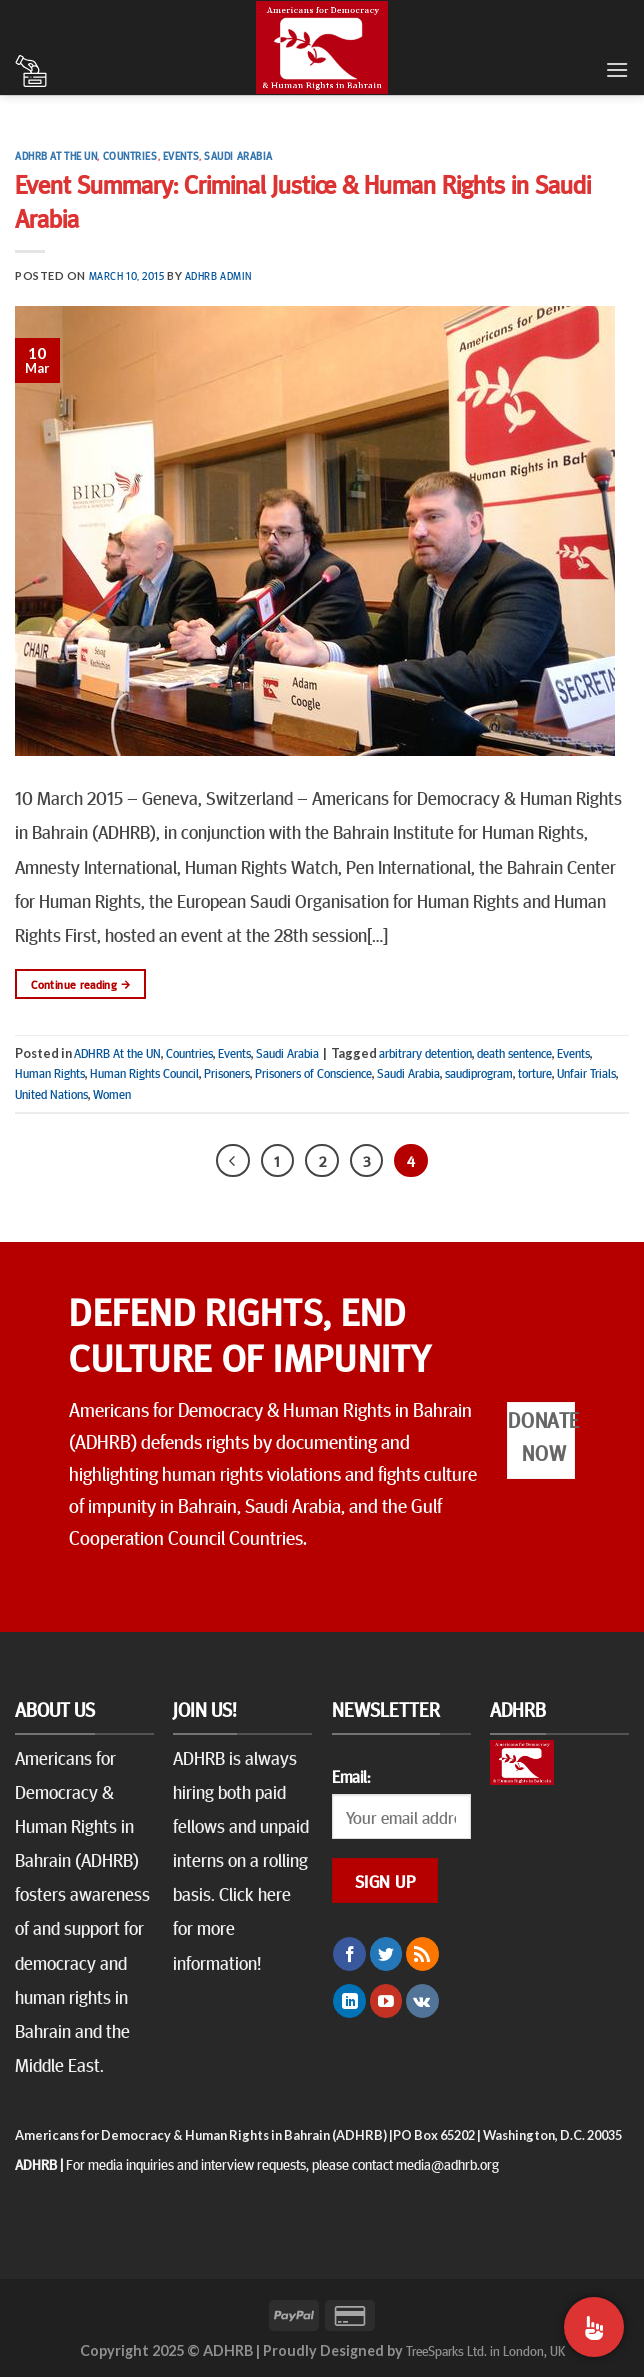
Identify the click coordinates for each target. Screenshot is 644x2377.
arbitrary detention (425, 1053)
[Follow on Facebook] (349, 1954)
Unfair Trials (586, 1073)
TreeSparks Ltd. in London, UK (485, 2350)
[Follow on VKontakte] (422, 2001)
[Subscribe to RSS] (422, 1954)
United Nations (51, 1094)
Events (181, 155)
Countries (130, 155)
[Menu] (617, 69)
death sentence (514, 1053)
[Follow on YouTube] (386, 2001)
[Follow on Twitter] (386, 1954)
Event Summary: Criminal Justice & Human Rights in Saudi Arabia (303, 200)
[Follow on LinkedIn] (349, 2001)
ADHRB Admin (218, 275)
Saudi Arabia (238, 155)
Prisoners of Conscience (313, 1073)
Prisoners (227, 1073)
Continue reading (80, 984)
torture (535, 1073)
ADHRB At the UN (56, 155)
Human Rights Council (144, 1073)
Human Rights (50, 1073)
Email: (351, 1776)
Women (112, 1094)
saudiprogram (479, 1073)
